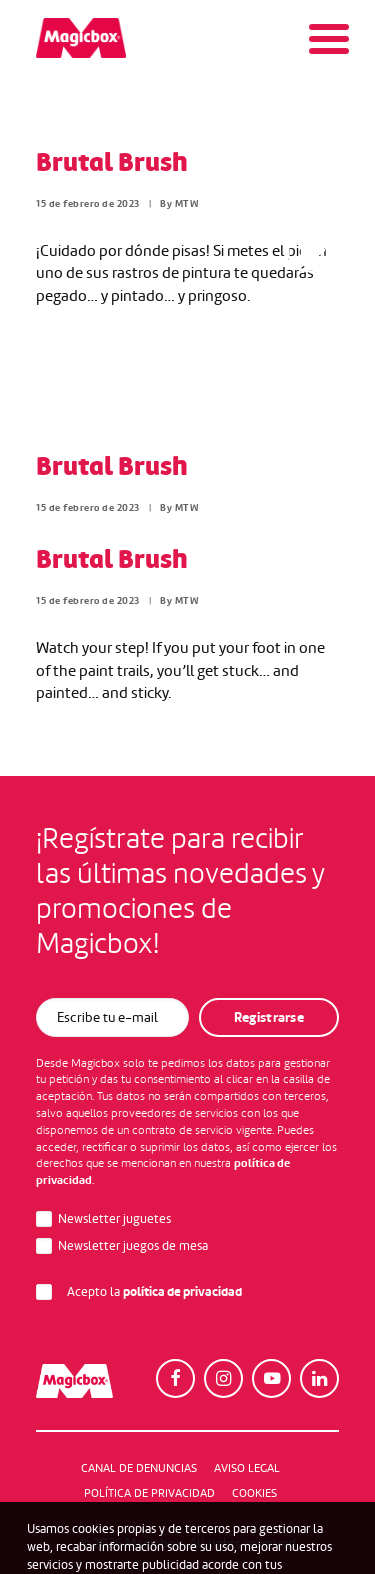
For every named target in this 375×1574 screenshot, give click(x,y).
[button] (175, 1378)
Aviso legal (247, 1468)
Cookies (254, 1493)
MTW (187, 203)
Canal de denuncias (139, 1468)
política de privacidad (182, 1291)
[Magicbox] (81, 38)
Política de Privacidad (149, 1493)
